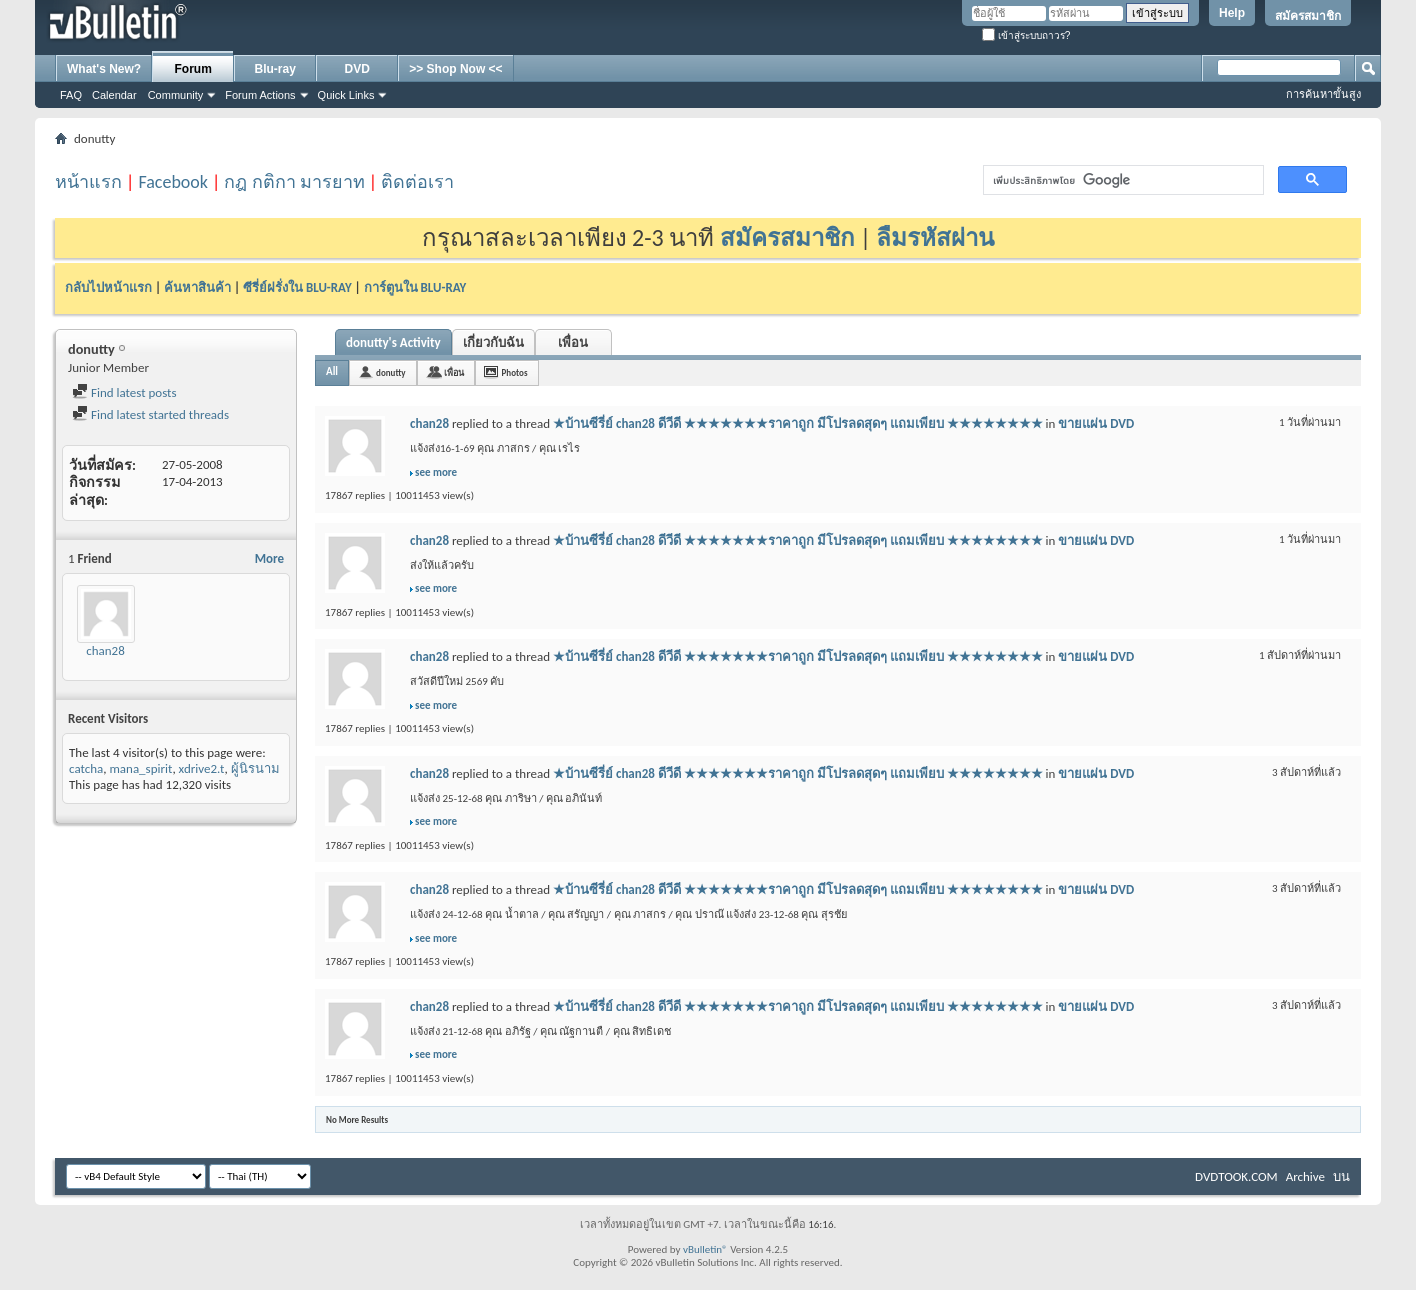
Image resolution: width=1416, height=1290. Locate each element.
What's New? (104, 69)
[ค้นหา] (1121, 180)
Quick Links (346, 95)
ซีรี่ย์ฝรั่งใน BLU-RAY (297, 287)
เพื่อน (573, 342)
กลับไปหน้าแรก (108, 287)
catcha (86, 768)
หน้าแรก (88, 182)
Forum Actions (260, 95)
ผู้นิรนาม (255, 768)
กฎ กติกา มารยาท (294, 182)
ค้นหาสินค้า (197, 287)
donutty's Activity (393, 342)
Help (1232, 13)
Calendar (114, 95)
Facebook (173, 182)
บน (1341, 1176)
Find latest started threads (150, 414)
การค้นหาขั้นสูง (1323, 94)
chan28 (105, 650)
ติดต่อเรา (417, 182)
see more (436, 472)
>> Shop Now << (455, 69)
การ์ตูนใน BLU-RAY (415, 287)
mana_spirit (140, 768)
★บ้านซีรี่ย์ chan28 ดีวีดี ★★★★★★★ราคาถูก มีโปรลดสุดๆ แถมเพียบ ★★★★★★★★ (798, 423)
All (332, 371)
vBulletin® (705, 1249)
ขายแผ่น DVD (1096, 423)
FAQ (71, 95)
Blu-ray (275, 69)
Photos (515, 372)
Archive (1305, 1176)
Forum (193, 69)
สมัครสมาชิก (1308, 16)
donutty (391, 372)
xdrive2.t (202, 768)
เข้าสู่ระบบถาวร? (1026, 35)
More (269, 558)
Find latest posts (124, 392)
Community (176, 95)
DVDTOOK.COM (1236, 1176)
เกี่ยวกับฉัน (493, 342)
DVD (357, 69)
